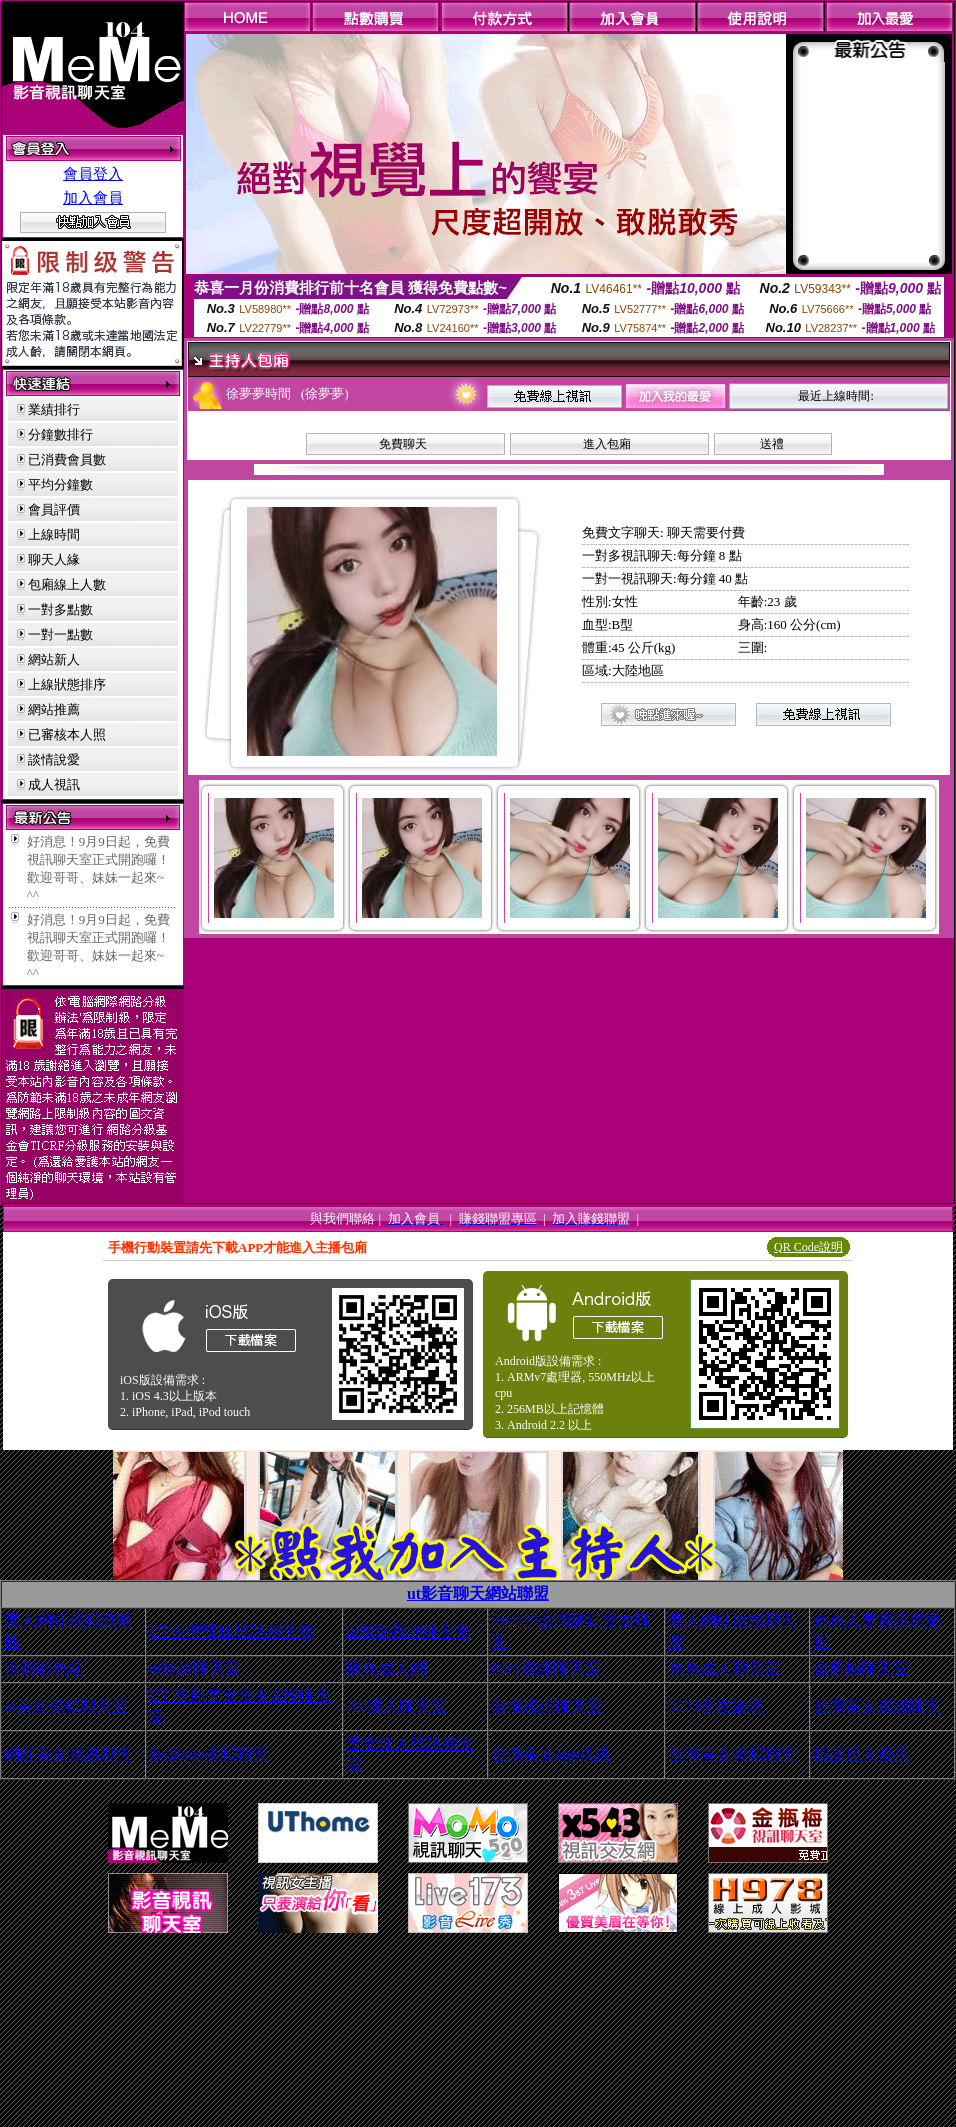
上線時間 (54, 534)
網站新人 (54, 659)
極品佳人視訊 (861, 1754)
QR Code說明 (808, 1247)
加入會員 (93, 198)
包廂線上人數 (67, 584)
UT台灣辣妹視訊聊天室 (231, 1631)
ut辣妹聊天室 (195, 1668)
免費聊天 (403, 444)
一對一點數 (60, 634)
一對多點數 (60, 609)
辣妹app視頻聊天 (208, 1754)
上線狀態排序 (67, 684)
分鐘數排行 (60, 434)
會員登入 (93, 174)
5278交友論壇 (716, 1706)
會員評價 (54, 509)
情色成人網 (386, 1668)
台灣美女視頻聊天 (877, 1706)
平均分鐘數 (60, 484)
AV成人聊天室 (396, 1706)
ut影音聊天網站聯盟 (478, 1593)
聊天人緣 (54, 559)
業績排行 (54, 409)
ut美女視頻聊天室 (66, 1706)
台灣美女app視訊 (550, 1754)
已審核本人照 (67, 734)
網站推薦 (54, 709)
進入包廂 (607, 444)
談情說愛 (54, 759)
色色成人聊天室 (724, 1668)
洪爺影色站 (44, 1668)
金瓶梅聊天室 (861, 1668)
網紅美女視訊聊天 (68, 1754)
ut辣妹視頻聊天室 (408, 1631)
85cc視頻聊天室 (546, 1668)
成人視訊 (54, 784)
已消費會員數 (67, 459)
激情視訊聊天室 (547, 1706)
